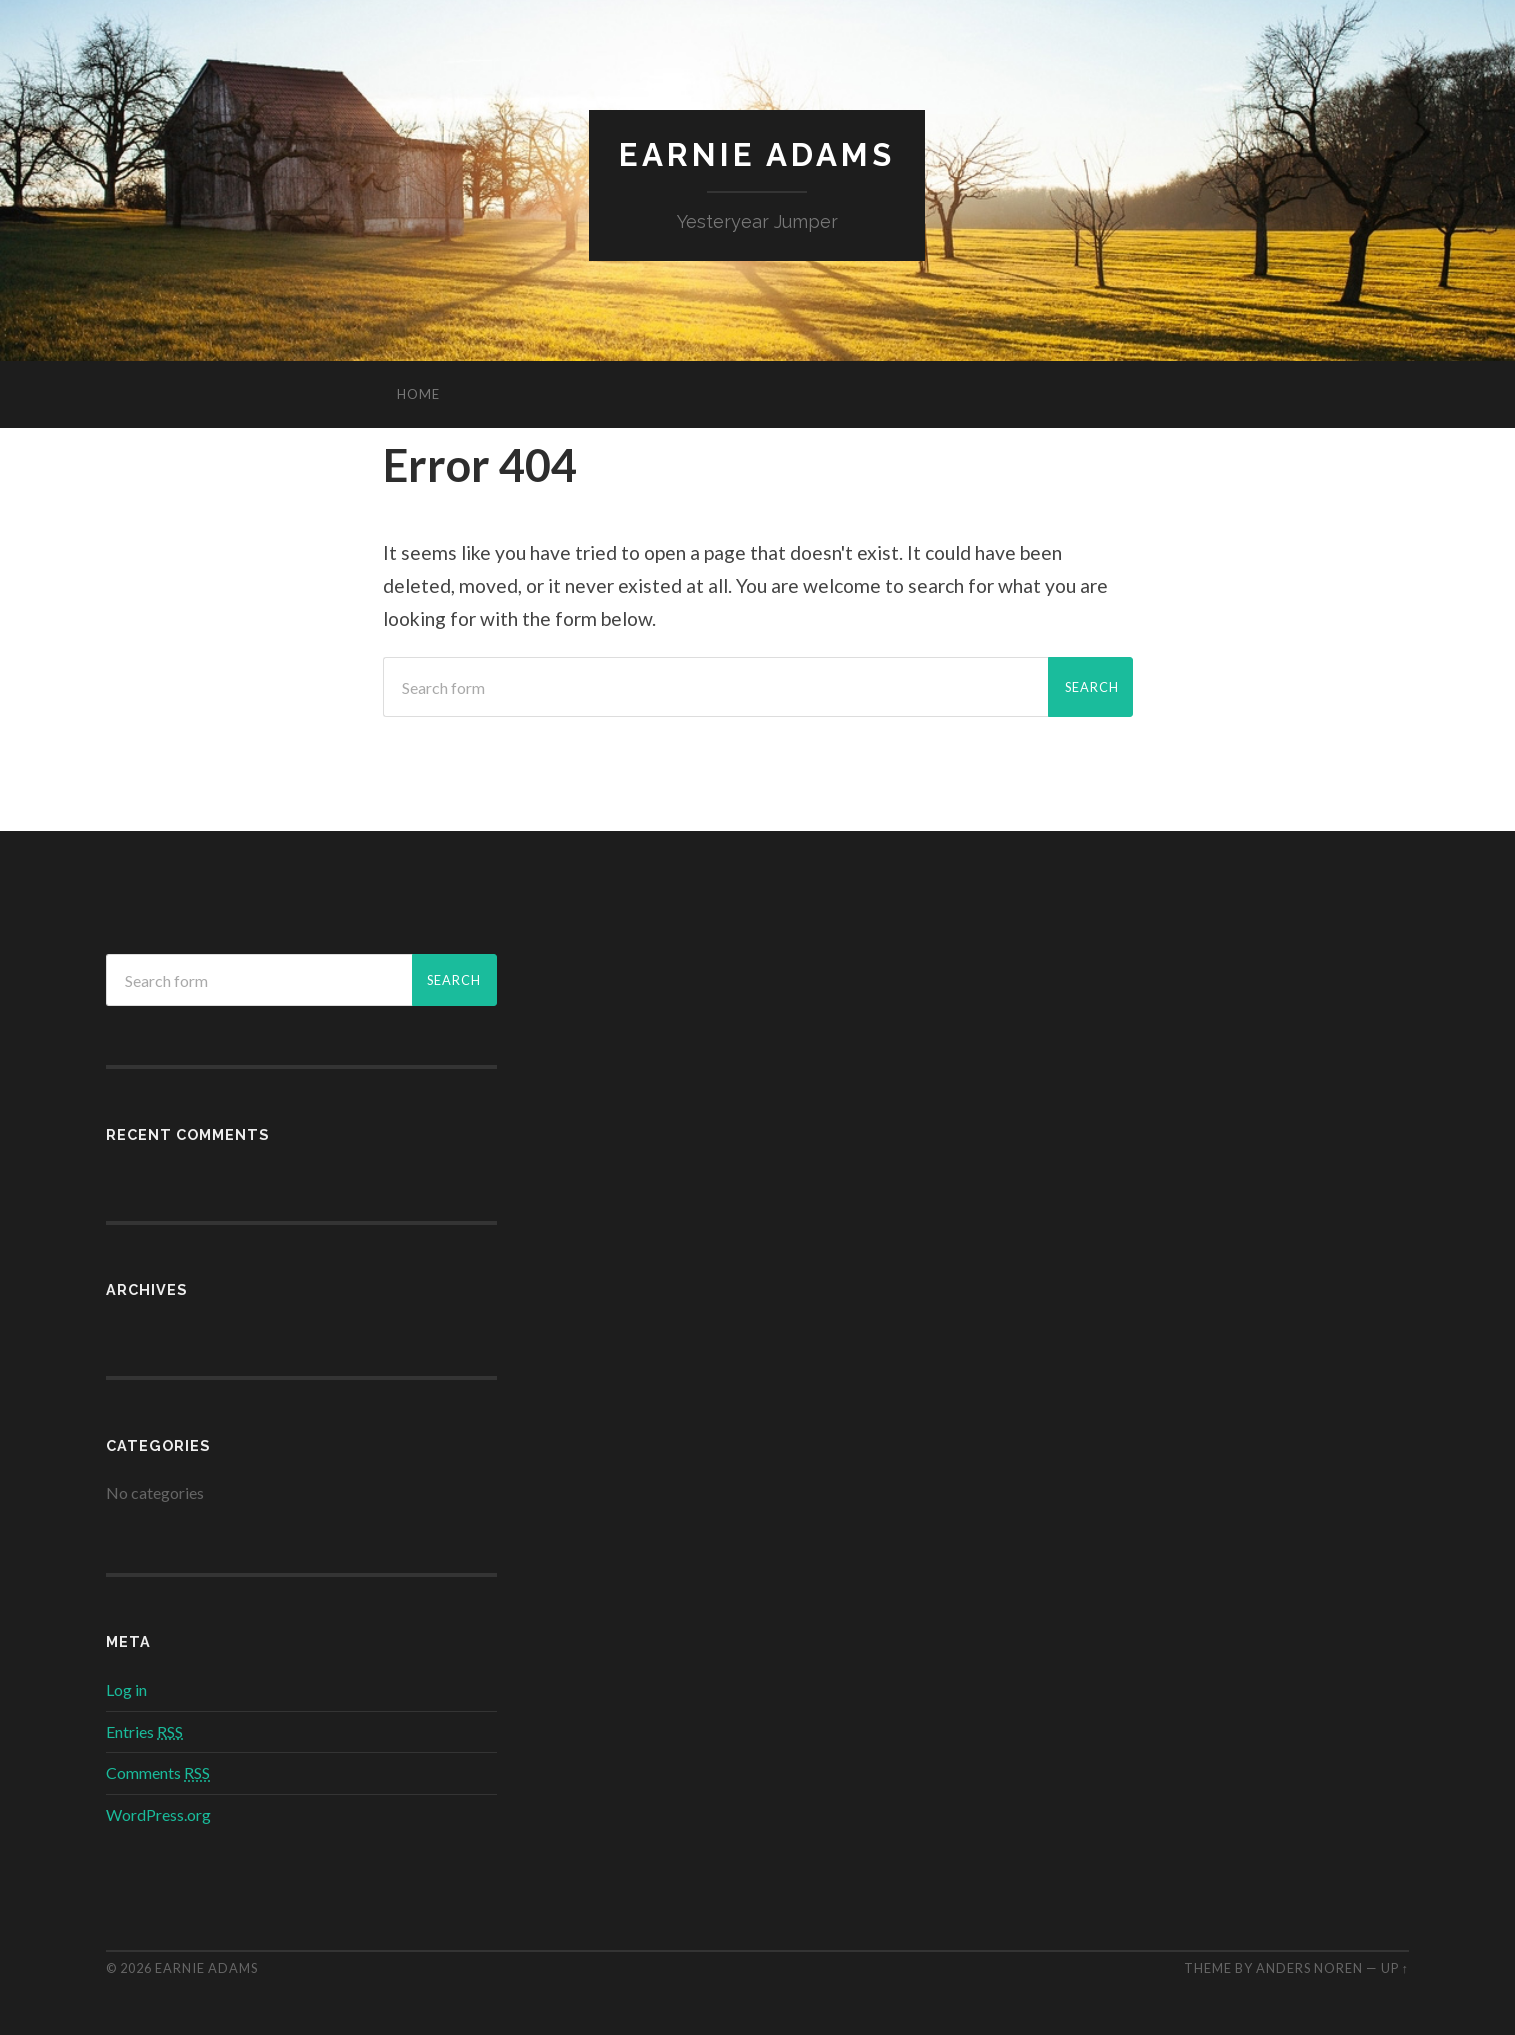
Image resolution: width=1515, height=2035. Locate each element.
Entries (144, 1731)
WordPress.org (158, 1815)
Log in (126, 1689)
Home (418, 395)
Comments (158, 1773)
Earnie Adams (757, 155)
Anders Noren (1309, 1968)
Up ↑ (1395, 1968)
